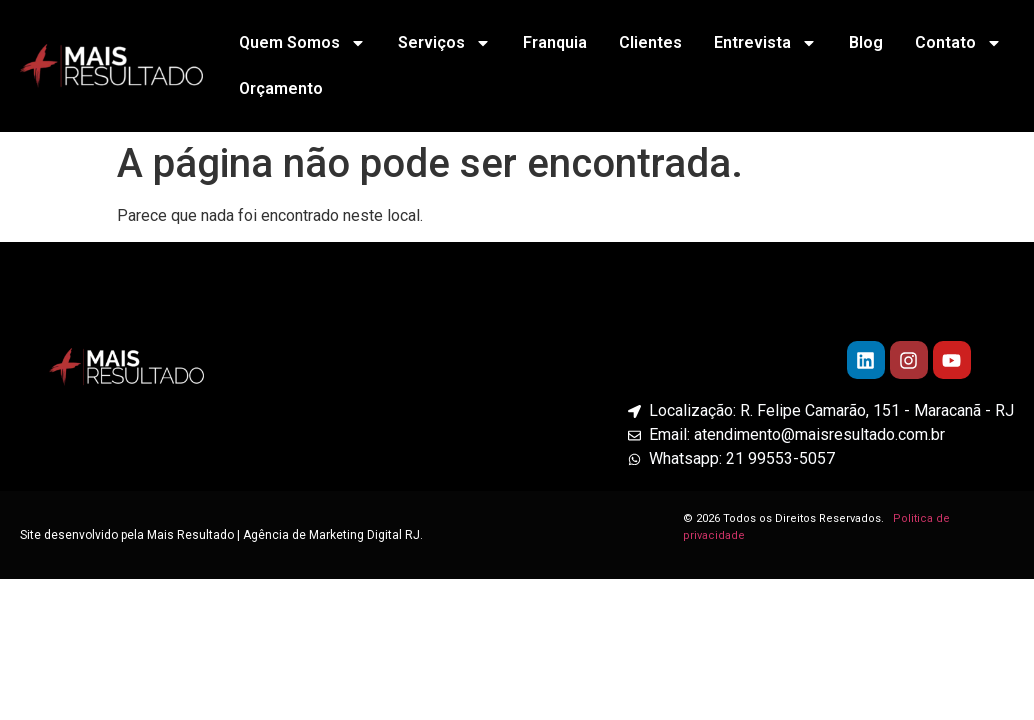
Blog (866, 42)
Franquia (555, 42)
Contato (958, 43)
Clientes (650, 42)
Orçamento (281, 88)
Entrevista (765, 43)
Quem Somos (302, 43)
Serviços (444, 43)
